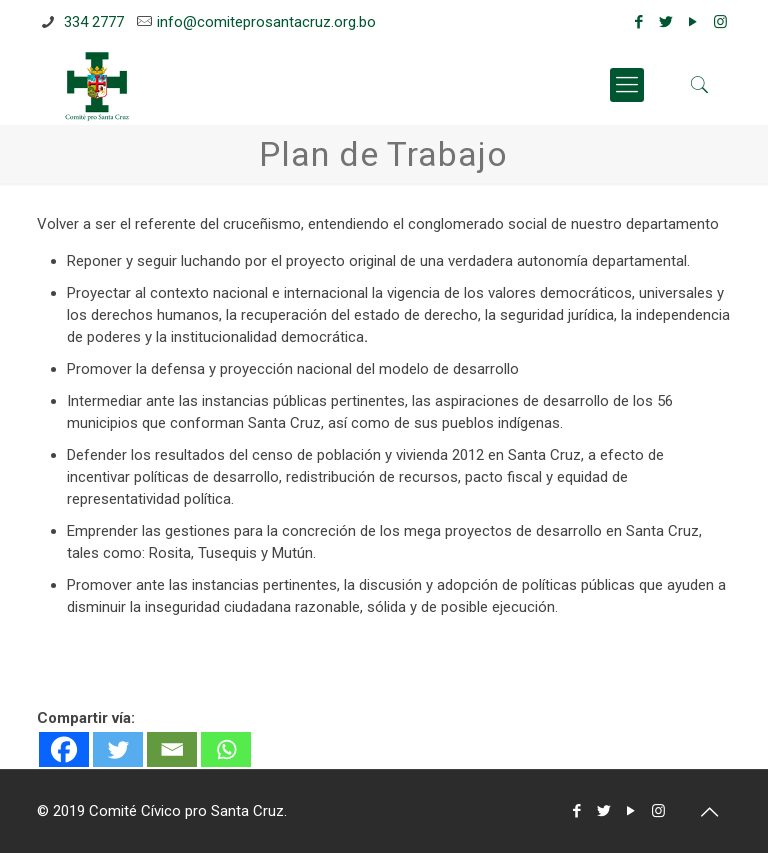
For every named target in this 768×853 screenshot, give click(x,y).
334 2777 (92, 22)
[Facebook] (64, 749)
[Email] (172, 749)
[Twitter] (118, 749)
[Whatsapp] (226, 749)
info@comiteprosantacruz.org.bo (266, 22)
